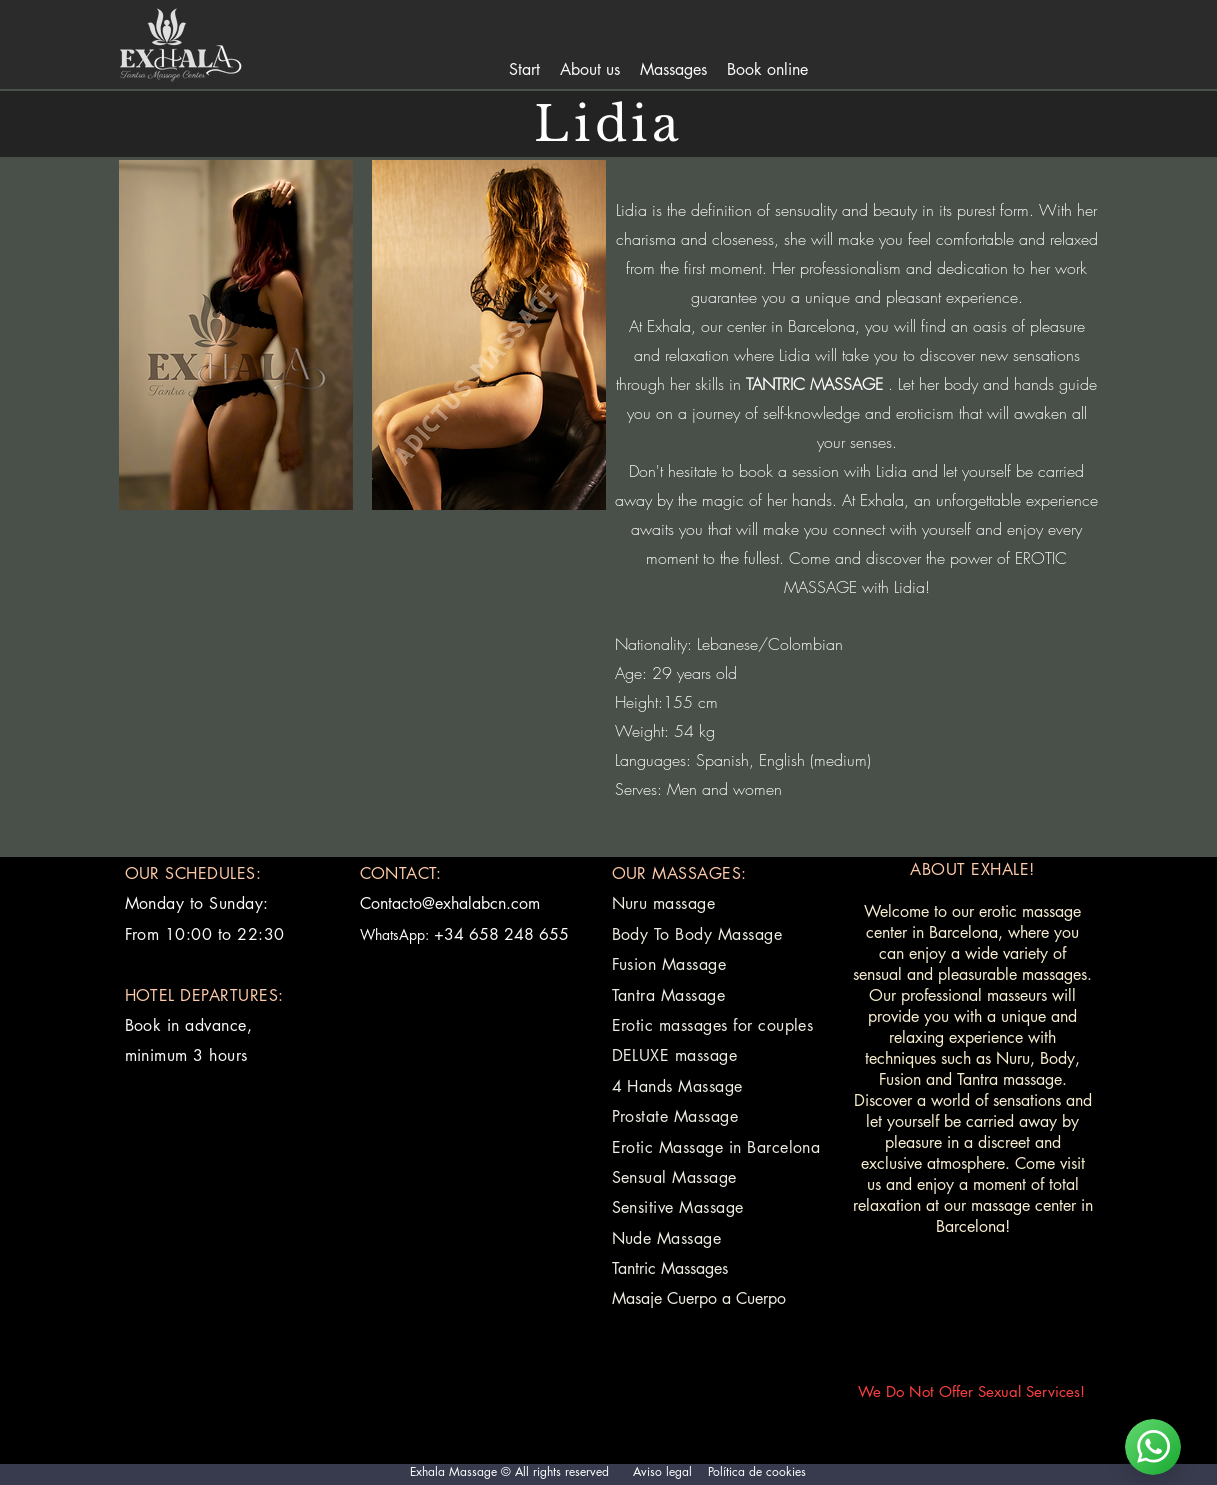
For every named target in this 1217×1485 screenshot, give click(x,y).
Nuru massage (664, 903)
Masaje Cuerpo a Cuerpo (699, 1298)
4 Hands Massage (677, 1086)
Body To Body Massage (697, 934)
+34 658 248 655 (501, 934)
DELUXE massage (675, 1055)
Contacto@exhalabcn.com (450, 903)
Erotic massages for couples (713, 1025)
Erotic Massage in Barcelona (716, 1147)
